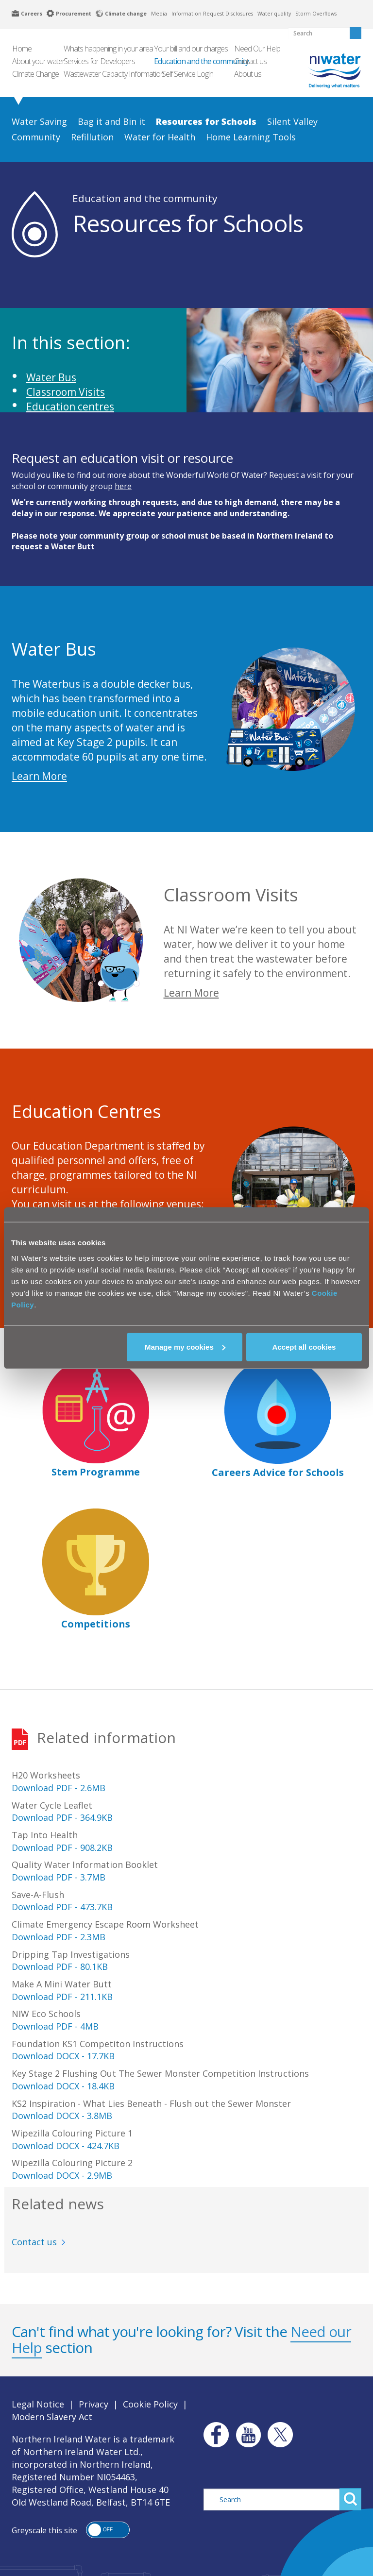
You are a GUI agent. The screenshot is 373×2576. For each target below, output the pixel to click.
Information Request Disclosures (212, 13)
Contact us (34, 2242)
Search (350, 2499)
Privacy (93, 2404)
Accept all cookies (304, 1346)
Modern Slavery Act (52, 2417)
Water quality (274, 13)
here (123, 486)
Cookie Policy (150, 2404)
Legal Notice (38, 2404)
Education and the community (144, 198)
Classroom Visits (65, 392)
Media (159, 13)
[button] (108, 2530)
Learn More (39, 776)
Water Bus (51, 377)
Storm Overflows (316, 13)
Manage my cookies (185, 1346)
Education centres (70, 406)
